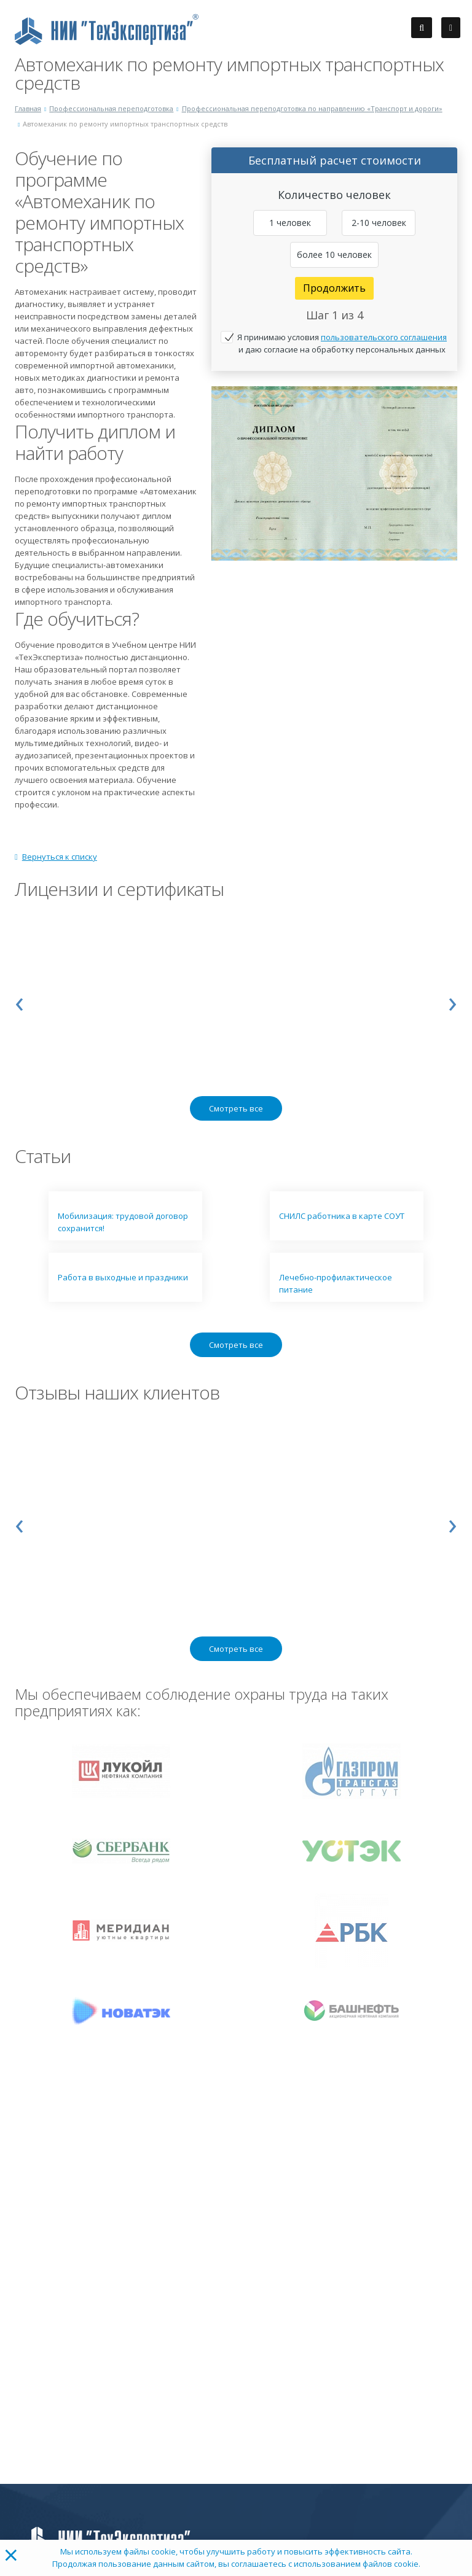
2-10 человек (379, 222)
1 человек (290, 222)
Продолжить (334, 288)
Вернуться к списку (56, 856)
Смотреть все (236, 1108)
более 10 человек (334, 254)
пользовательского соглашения (384, 337)
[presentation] (19, 1001)
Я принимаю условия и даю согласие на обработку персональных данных (342, 343)
